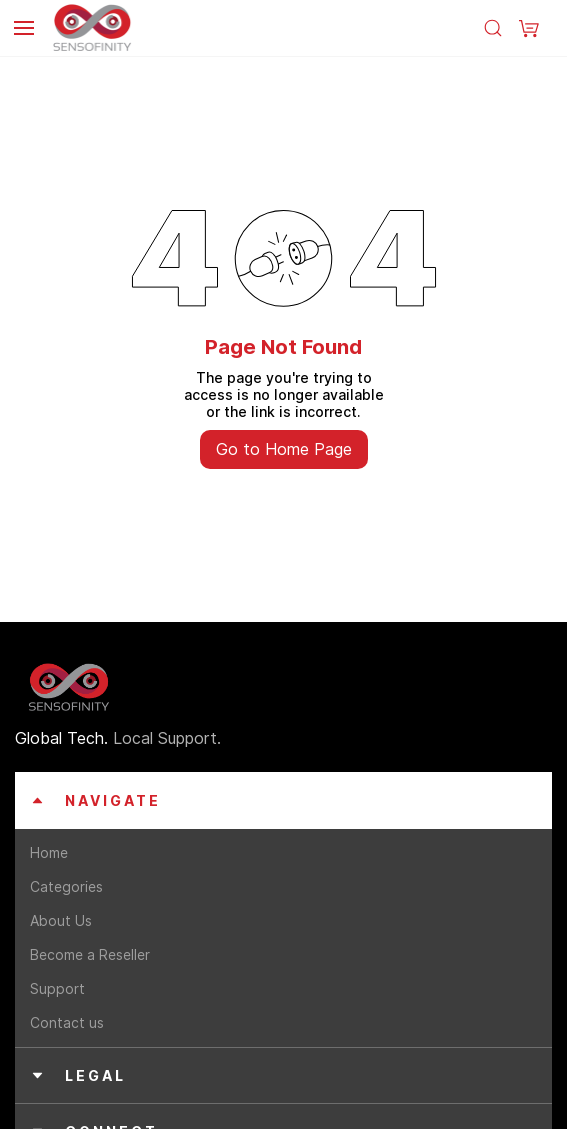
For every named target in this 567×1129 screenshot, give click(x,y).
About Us (61, 920)
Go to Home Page (284, 449)
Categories (66, 886)
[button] (529, 28)
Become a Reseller (90, 954)
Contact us (67, 1022)
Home (49, 852)
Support (57, 988)
